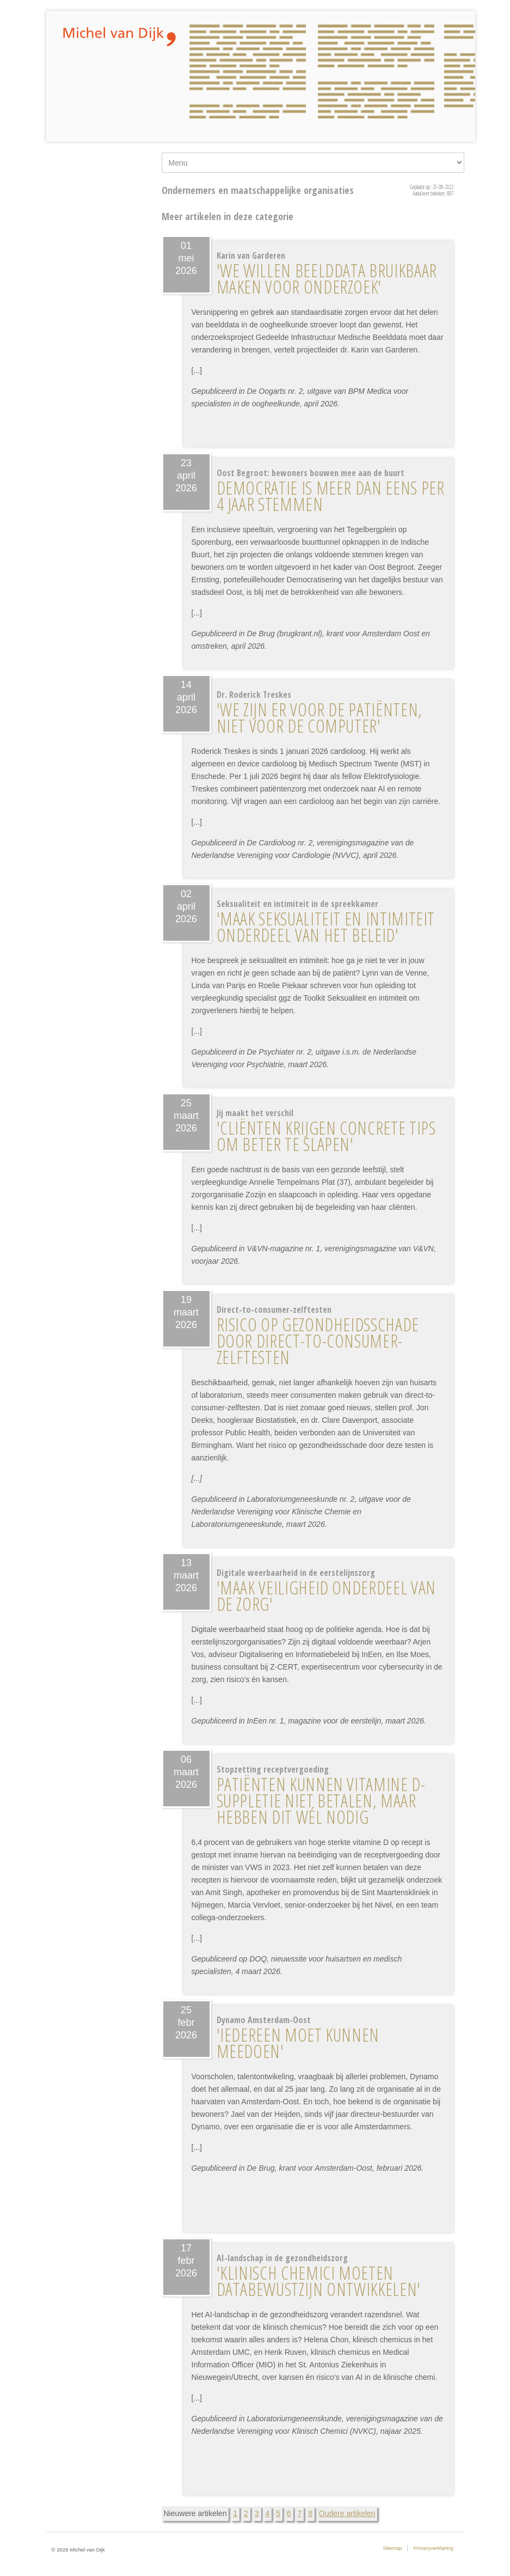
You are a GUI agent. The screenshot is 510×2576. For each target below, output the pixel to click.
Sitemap (392, 2548)
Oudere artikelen (347, 2513)
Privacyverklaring (433, 2548)
